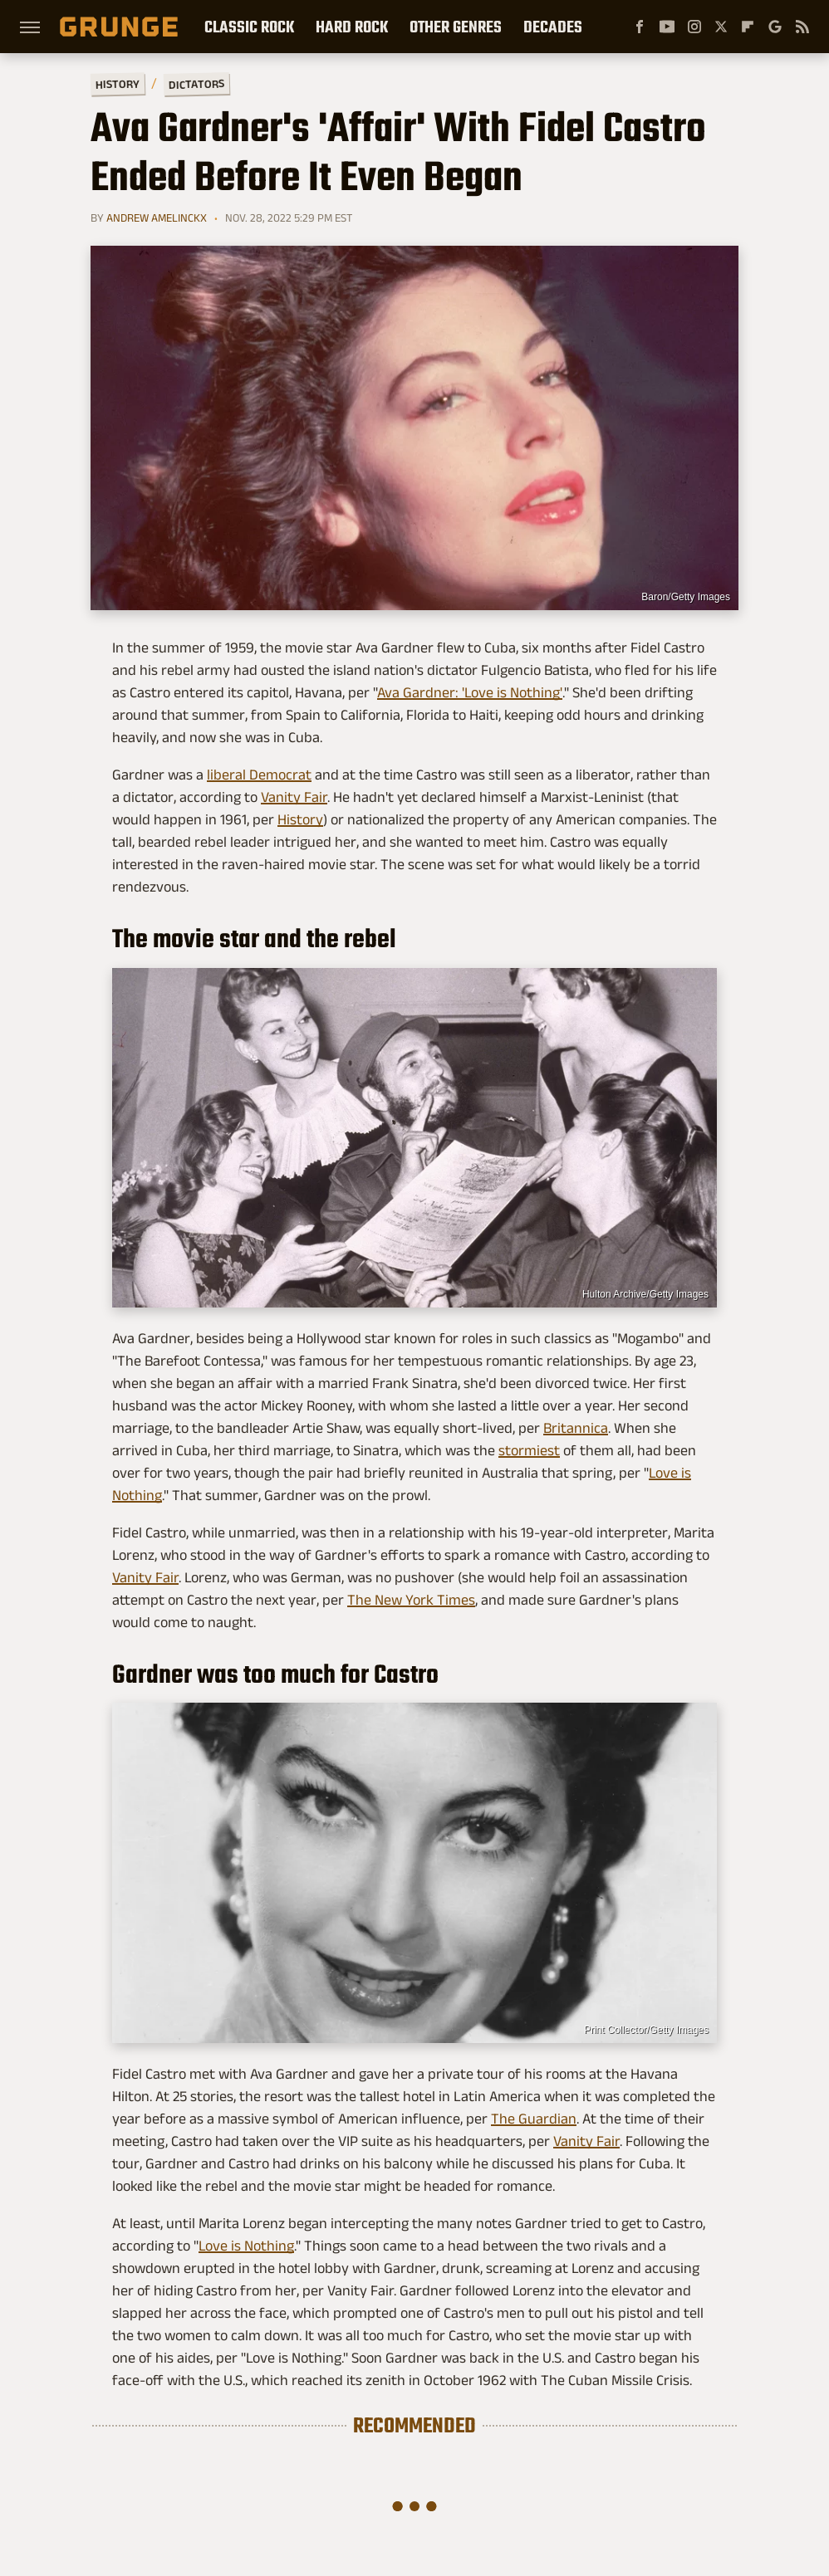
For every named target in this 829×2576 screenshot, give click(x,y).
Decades (552, 26)
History (118, 83)
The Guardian (533, 2118)
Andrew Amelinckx (156, 217)
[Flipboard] (747, 26)
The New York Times (411, 1599)
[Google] (775, 26)
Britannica (575, 1428)
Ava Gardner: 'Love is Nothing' (469, 692)
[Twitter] (721, 26)
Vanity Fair (294, 797)
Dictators (196, 83)
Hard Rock (352, 26)
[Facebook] (639, 26)
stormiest (529, 1450)
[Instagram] (694, 26)
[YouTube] (667, 26)
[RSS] (802, 26)
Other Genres (456, 26)
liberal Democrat (259, 774)
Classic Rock (249, 26)
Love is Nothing (246, 2245)
